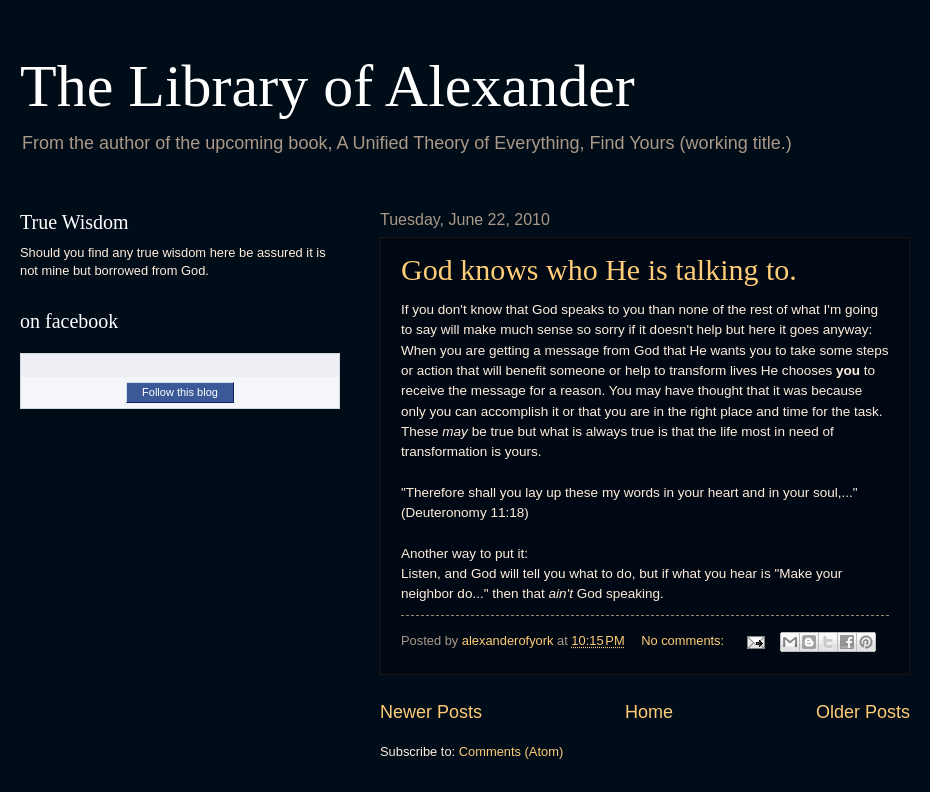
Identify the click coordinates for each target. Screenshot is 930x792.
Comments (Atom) (511, 751)
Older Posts (863, 712)
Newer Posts (431, 712)
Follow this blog (180, 392)
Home (649, 712)
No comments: (684, 640)
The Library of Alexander (327, 86)
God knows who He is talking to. (599, 269)
